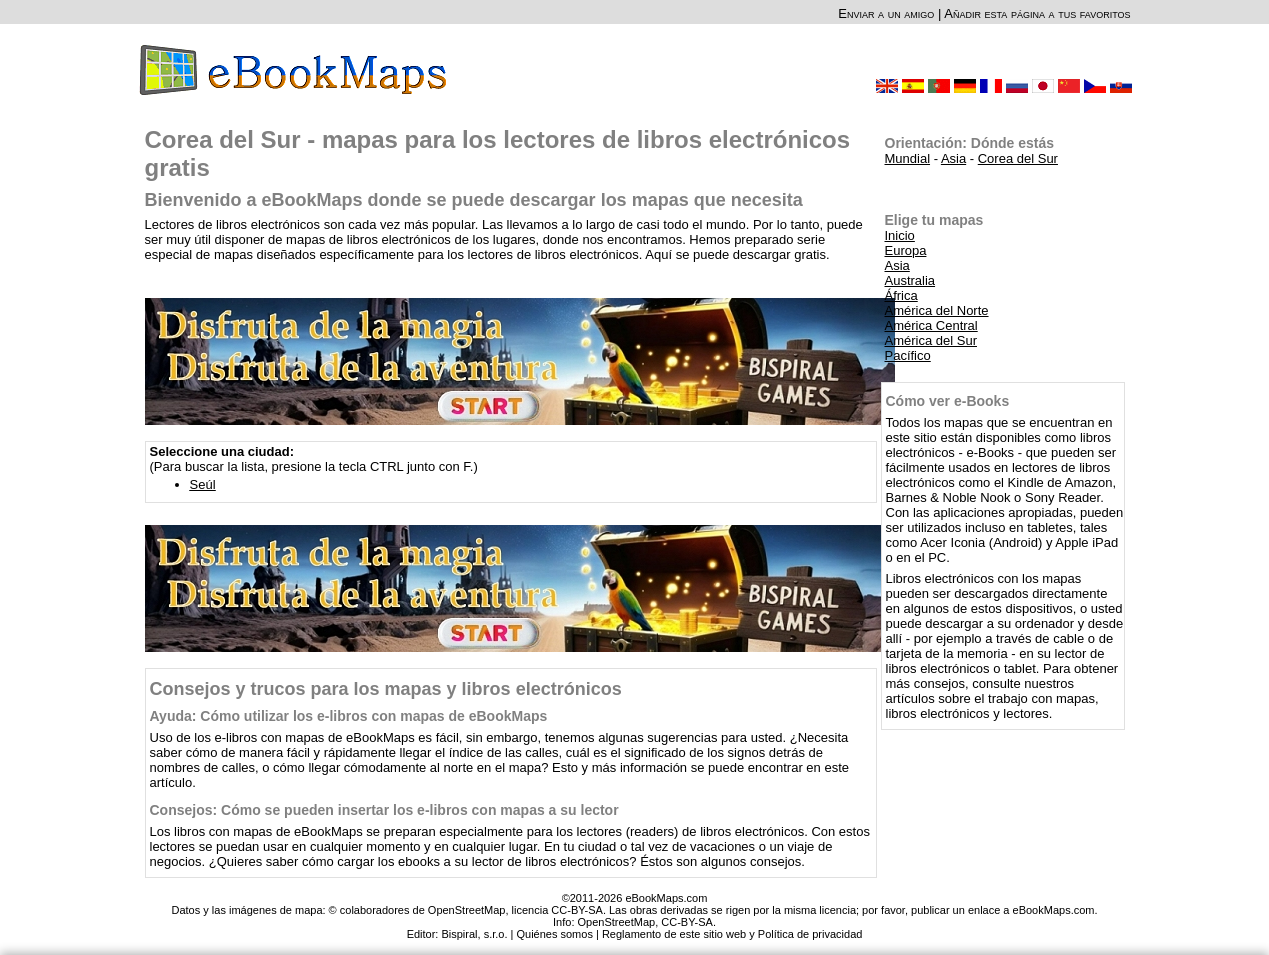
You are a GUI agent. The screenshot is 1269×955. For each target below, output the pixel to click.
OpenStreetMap (617, 922)
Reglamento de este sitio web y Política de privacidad (732, 934)
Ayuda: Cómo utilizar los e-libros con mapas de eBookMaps (349, 716)
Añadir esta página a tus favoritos (1037, 13)
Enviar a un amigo (886, 13)
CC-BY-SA (687, 922)
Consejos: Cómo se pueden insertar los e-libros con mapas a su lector (384, 810)
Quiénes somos (554, 934)
